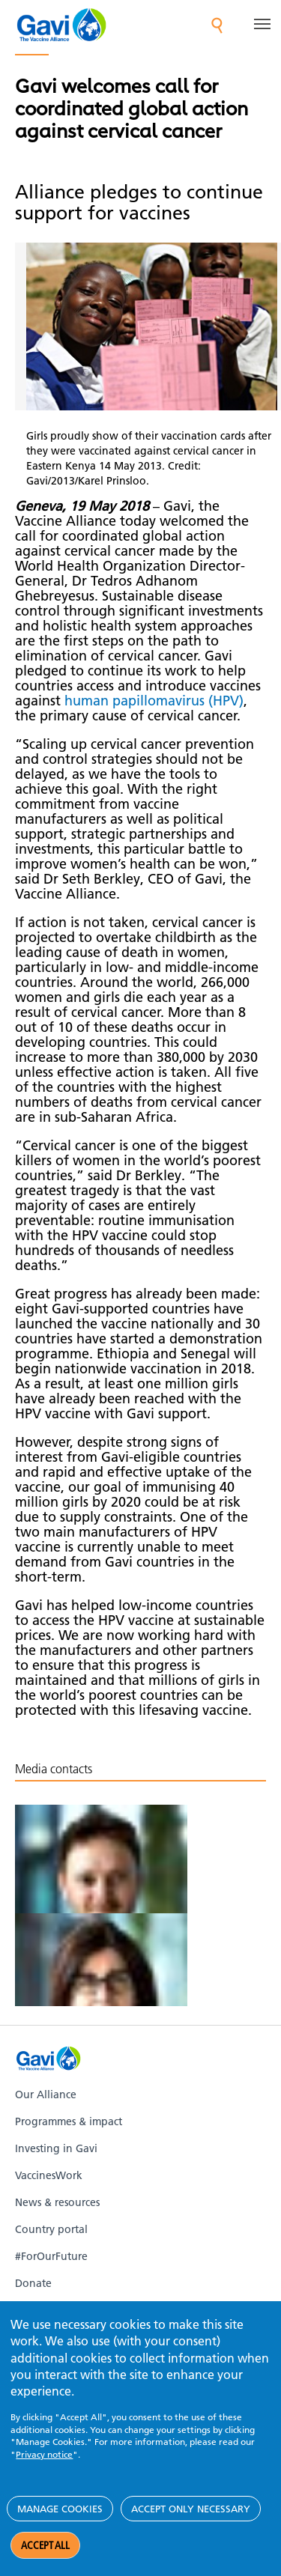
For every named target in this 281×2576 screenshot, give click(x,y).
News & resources (57, 2202)
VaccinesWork (48, 2175)
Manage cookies (60, 2509)
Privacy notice (44, 2454)
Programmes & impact (68, 2121)
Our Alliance (45, 2094)
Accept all (45, 2545)
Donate (33, 2283)
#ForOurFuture (51, 2256)
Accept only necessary (190, 2509)
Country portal (51, 2229)
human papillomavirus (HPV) (154, 700)
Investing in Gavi (56, 2148)
